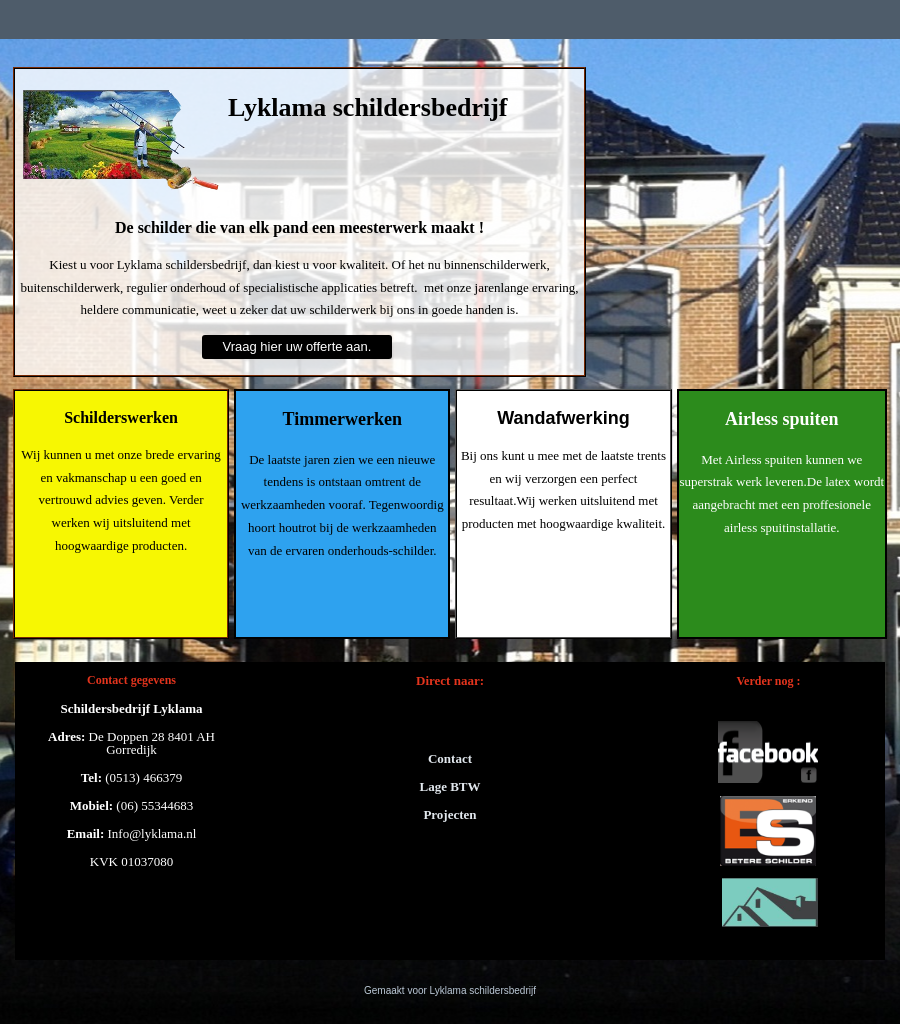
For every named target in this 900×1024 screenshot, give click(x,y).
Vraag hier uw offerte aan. (297, 346)
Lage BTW (449, 786)
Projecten (449, 814)
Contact (450, 758)
